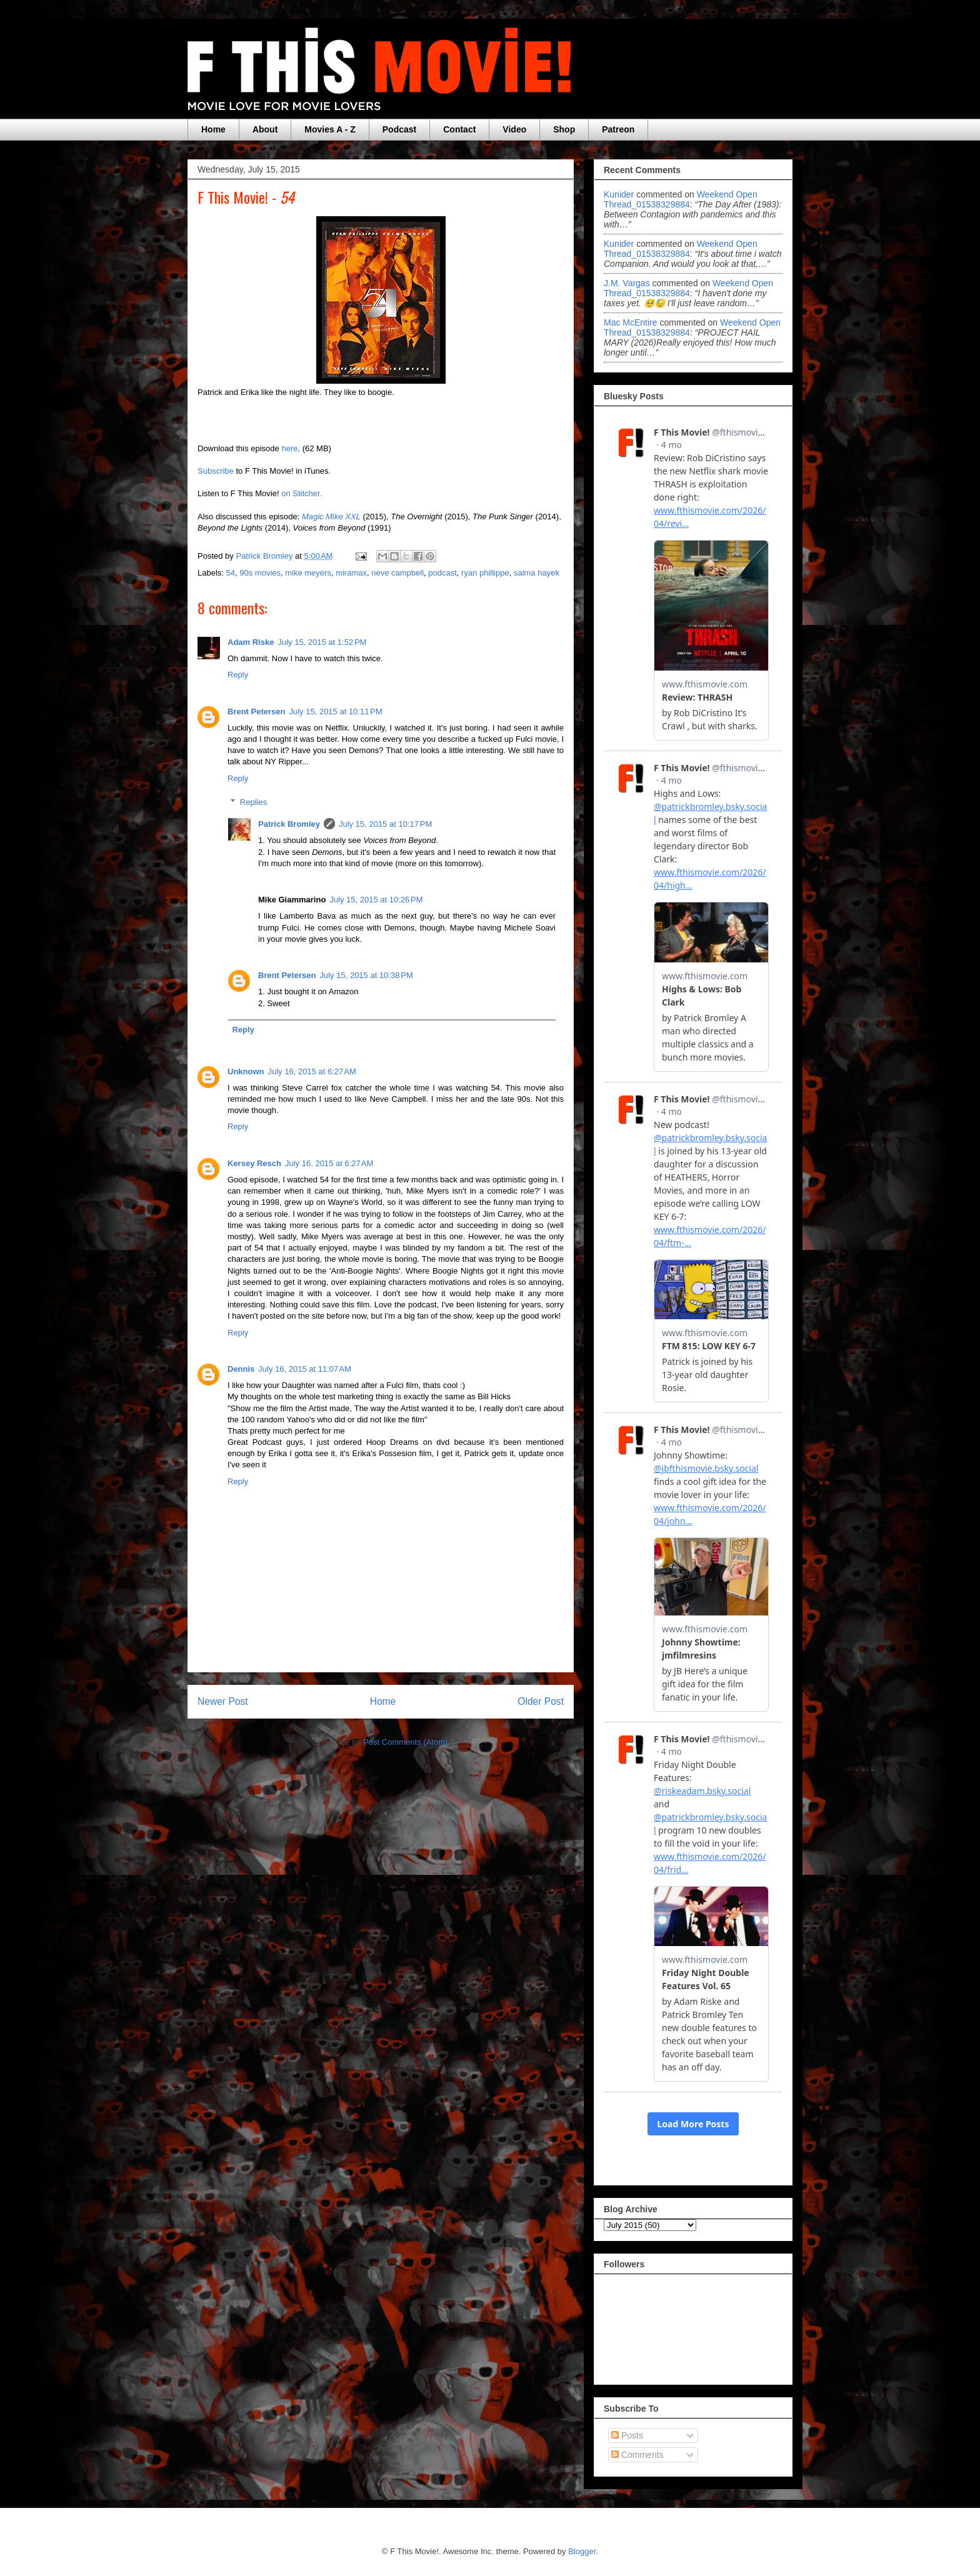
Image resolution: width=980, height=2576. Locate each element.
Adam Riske (251, 642)
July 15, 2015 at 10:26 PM (375, 899)
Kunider (619, 194)
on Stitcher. (301, 493)
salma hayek (536, 572)
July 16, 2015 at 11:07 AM (304, 1369)
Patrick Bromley (289, 824)
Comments (637, 2455)
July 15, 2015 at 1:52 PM (322, 642)
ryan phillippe (485, 572)
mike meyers (308, 572)
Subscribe (216, 471)
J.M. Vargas (627, 283)
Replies (253, 802)
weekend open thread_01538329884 (681, 199)
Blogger (582, 2551)
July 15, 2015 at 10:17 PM (385, 824)
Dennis (241, 1369)
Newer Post (223, 1701)
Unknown (246, 1071)
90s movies (260, 572)
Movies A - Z (329, 129)
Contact (459, 129)
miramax (351, 572)
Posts (627, 2435)
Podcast (399, 129)
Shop (564, 129)
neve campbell (397, 572)
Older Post (541, 1701)
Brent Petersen (256, 711)
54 (230, 572)
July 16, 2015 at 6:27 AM (312, 1071)
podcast (442, 572)
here (289, 448)
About (265, 129)
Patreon (618, 129)
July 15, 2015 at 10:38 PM (365, 975)
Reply (238, 674)
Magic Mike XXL (331, 516)
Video (514, 129)
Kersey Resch (254, 1163)
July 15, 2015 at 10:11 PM (335, 711)
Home (213, 129)
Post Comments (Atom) (405, 1742)
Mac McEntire (631, 322)
